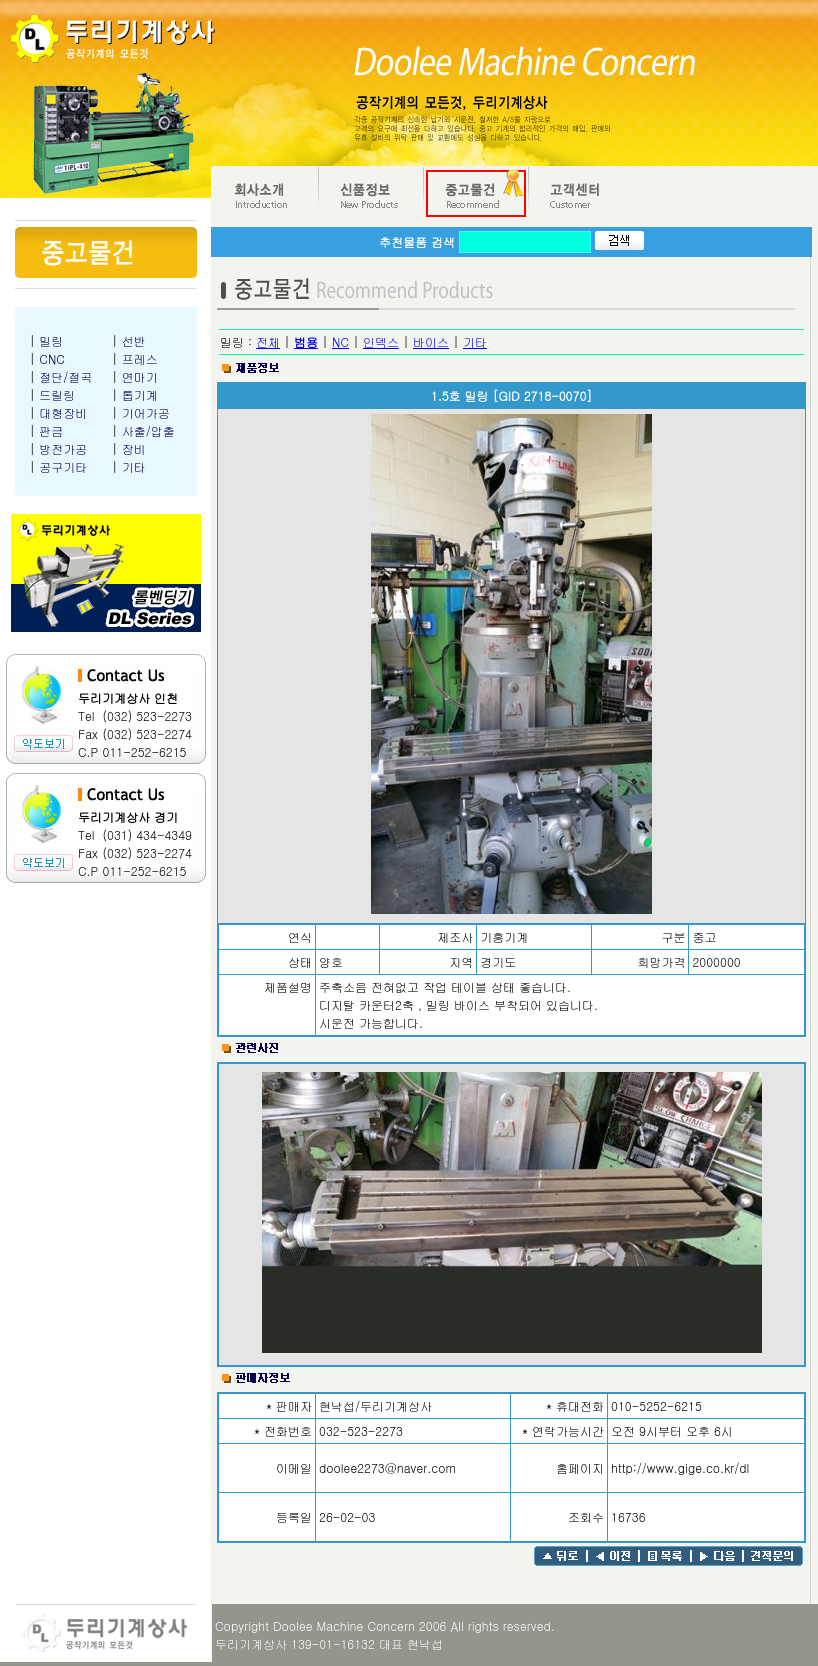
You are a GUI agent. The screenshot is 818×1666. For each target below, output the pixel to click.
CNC (52, 358)
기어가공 (146, 412)
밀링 (51, 340)
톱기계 (140, 394)
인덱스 (381, 341)
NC (340, 341)
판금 (51, 430)
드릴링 (57, 394)
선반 (134, 340)
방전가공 (63, 448)
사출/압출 (148, 430)
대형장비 (63, 412)
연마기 (140, 376)
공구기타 (63, 466)
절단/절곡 (65, 376)
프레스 (140, 358)
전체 (268, 341)
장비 (134, 448)
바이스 (431, 341)
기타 (134, 466)
